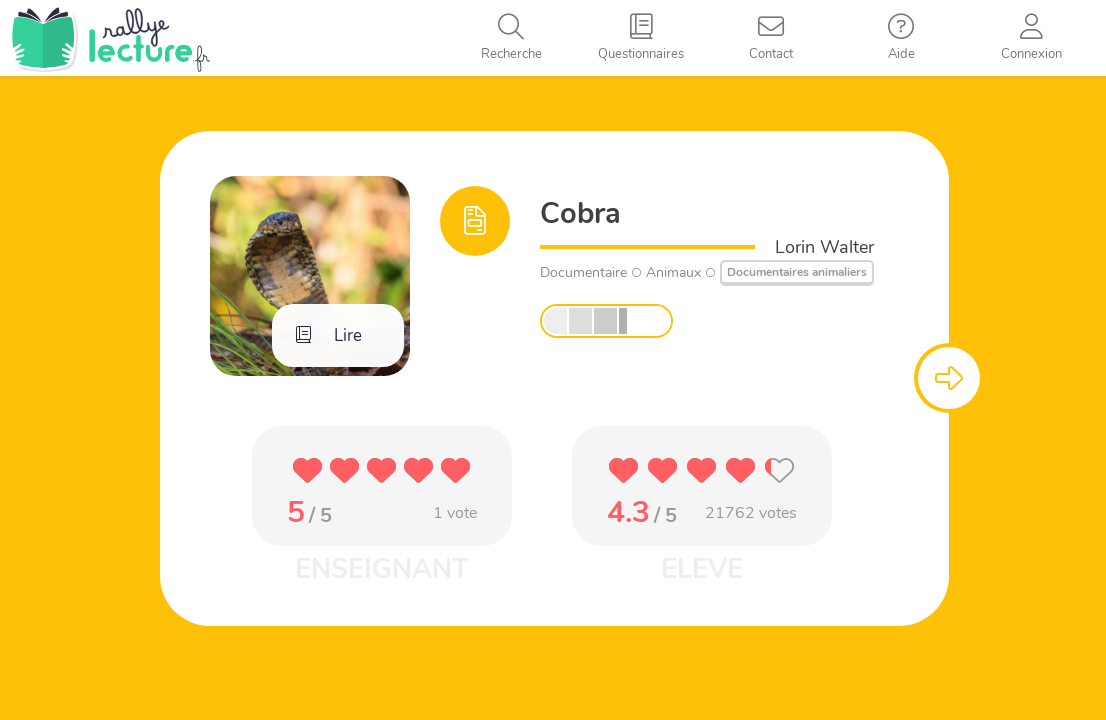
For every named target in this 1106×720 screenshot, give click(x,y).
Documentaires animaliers (797, 272)
